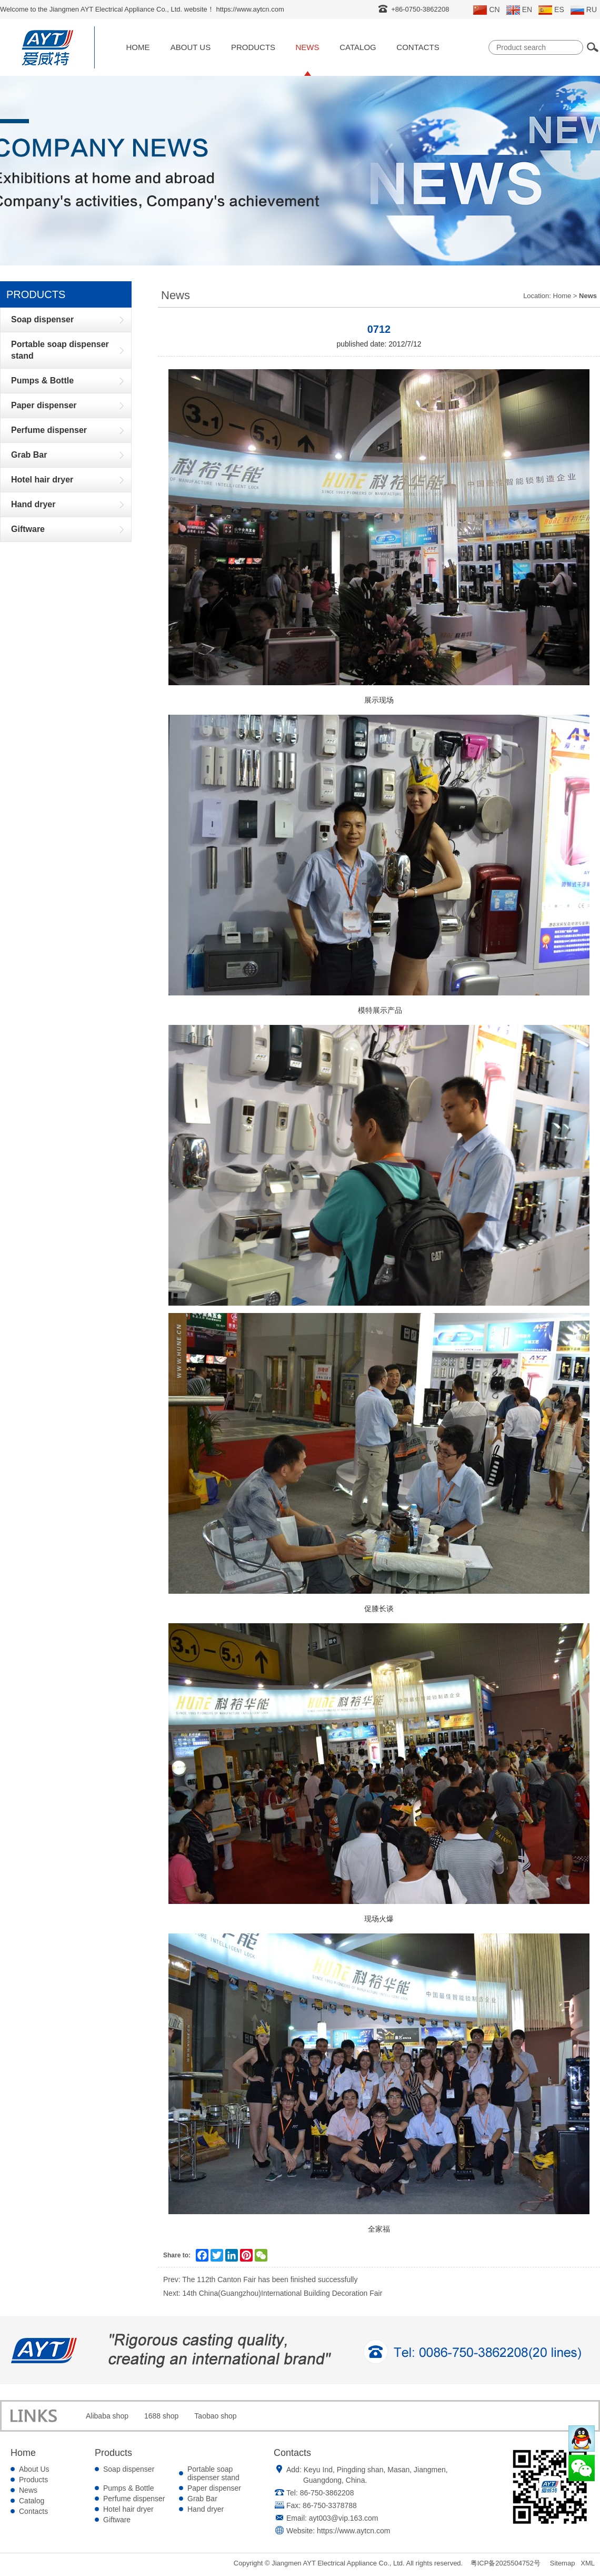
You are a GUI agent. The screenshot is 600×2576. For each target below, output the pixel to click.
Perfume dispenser (134, 2498)
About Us (191, 47)
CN (486, 10)
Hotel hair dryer (128, 2509)
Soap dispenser (128, 2469)
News (307, 47)
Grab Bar (202, 2498)
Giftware (117, 2519)
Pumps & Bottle (128, 2488)
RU (584, 10)
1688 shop (161, 2416)
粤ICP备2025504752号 (506, 2563)
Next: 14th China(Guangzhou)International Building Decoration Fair (272, 2293)
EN (519, 10)
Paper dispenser (214, 2488)
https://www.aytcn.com (353, 2530)
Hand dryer (205, 2509)
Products (253, 47)
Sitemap (562, 2563)
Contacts (417, 47)
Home (138, 47)
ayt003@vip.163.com (343, 2518)
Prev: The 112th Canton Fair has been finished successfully (260, 2279)
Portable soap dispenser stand (213, 2473)
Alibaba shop (107, 2416)
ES (551, 10)
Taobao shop (215, 2416)
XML (588, 2563)
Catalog (357, 47)
